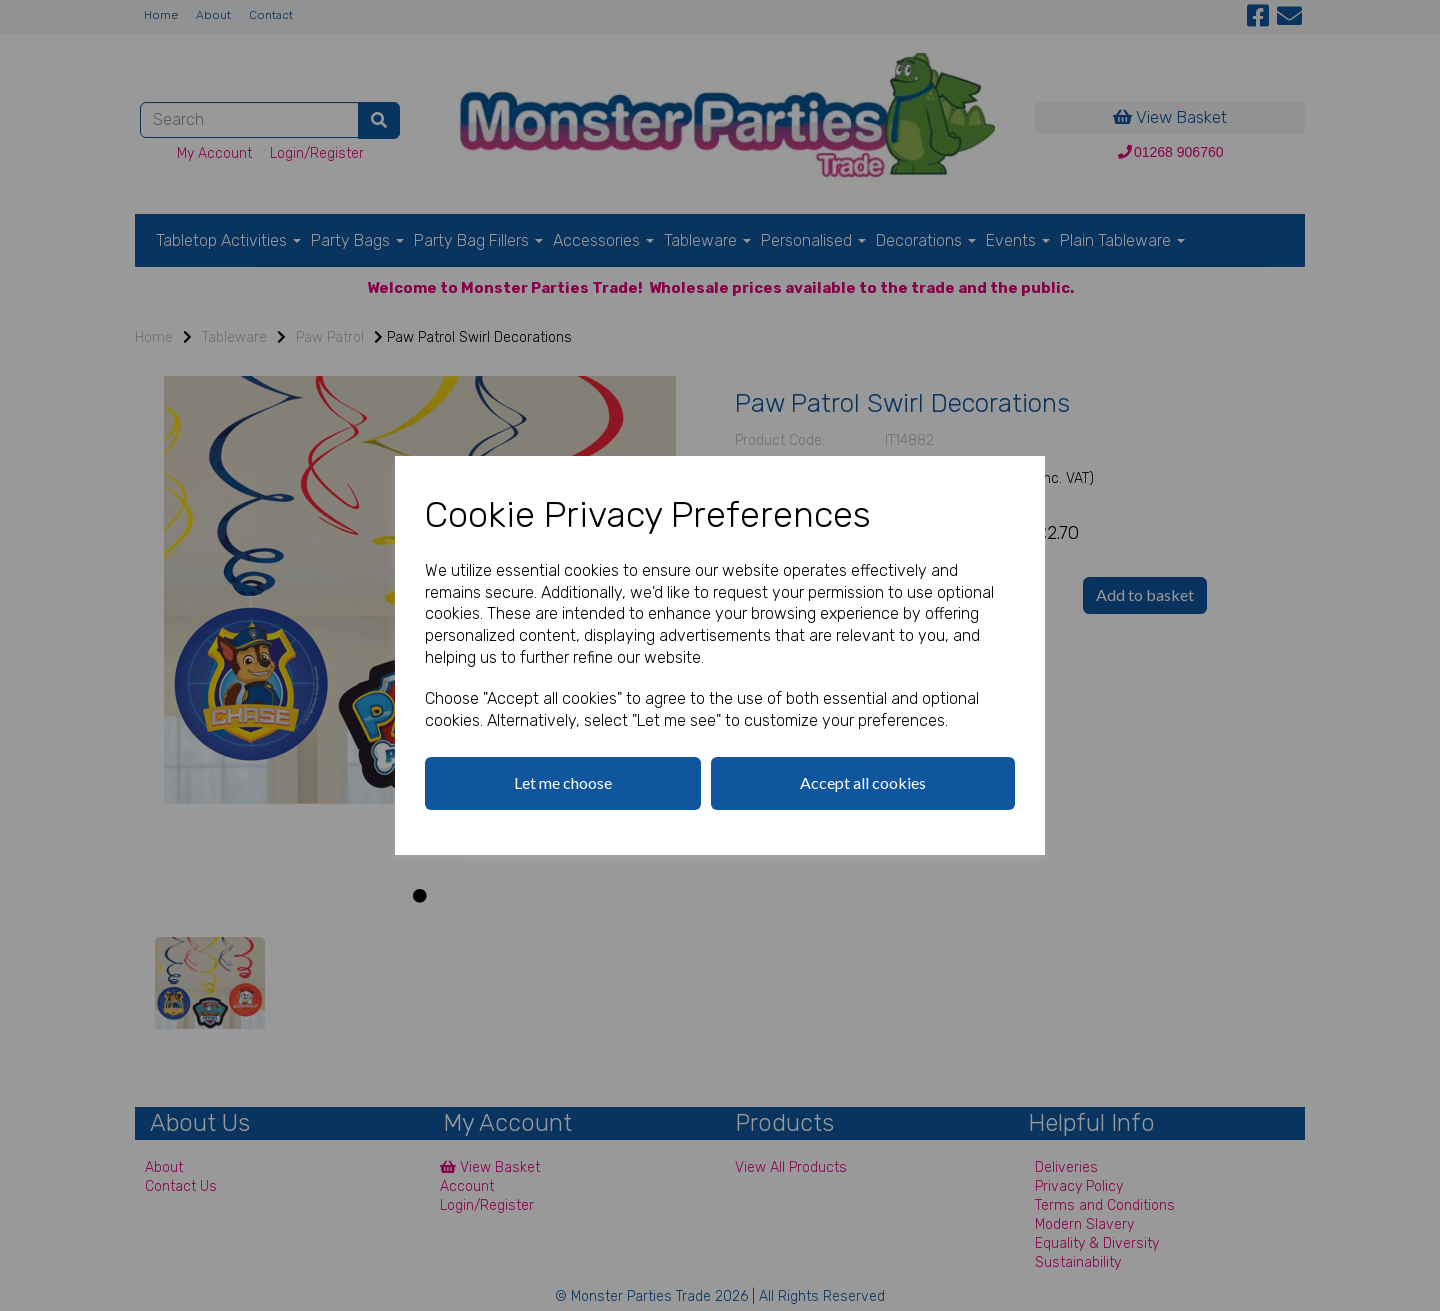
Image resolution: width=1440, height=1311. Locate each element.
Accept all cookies (863, 782)
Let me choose (563, 782)
